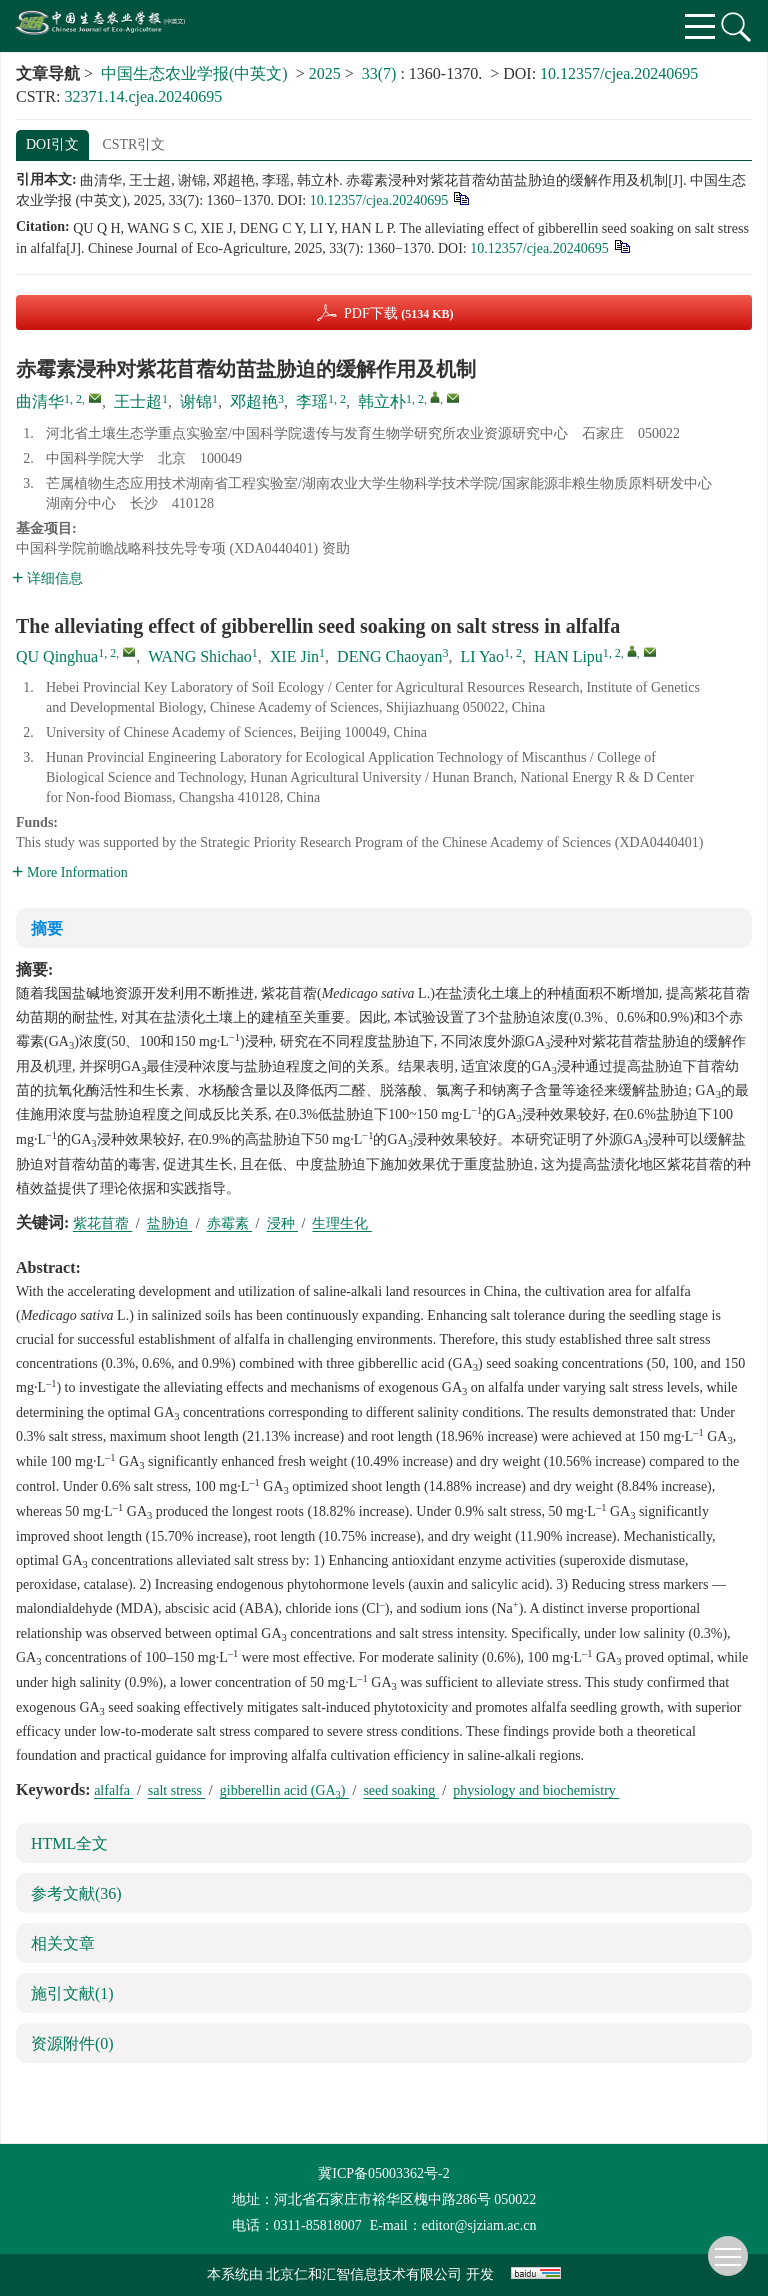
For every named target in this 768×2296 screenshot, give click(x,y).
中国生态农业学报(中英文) (194, 73)
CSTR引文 (133, 144)
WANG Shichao (200, 656)
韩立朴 (382, 401)
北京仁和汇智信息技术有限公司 (364, 2274)
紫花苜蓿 (103, 1223)
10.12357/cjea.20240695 (619, 73)
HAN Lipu (568, 656)
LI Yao (482, 656)
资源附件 (72, 2043)
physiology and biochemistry (536, 1790)
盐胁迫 (170, 1223)
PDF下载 (399, 313)
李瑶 (312, 401)
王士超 (138, 401)
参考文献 (76, 1893)
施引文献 (72, 1993)
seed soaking (400, 1790)
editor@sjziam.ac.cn (479, 2225)
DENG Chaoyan (389, 656)
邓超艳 (254, 401)
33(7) (381, 73)
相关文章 (63, 1943)
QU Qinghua (57, 656)
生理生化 (342, 1223)
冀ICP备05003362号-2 (383, 2173)
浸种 (283, 1223)
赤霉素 (230, 1223)
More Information (70, 872)
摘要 (47, 928)
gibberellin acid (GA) (284, 1790)
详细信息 (47, 578)
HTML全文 (69, 1843)
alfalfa (113, 1790)
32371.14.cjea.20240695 (143, 96)
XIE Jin (294, 656)
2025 (325, 73)
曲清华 (40, 401)
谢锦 (196, 401)
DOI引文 (52, 144)
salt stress (177, 1790)
